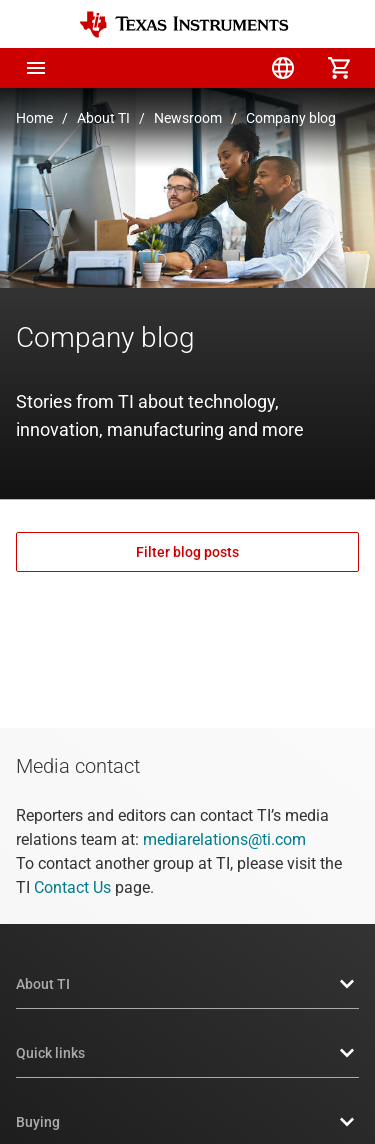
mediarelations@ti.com (224, 839)
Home (34, 118)
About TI (103, 118)
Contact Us (72, 887)
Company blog (291, 118)
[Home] (184, 24)
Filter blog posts (187, 552)
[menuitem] (171, 68)
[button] (36, 68)
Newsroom (188, 118)
